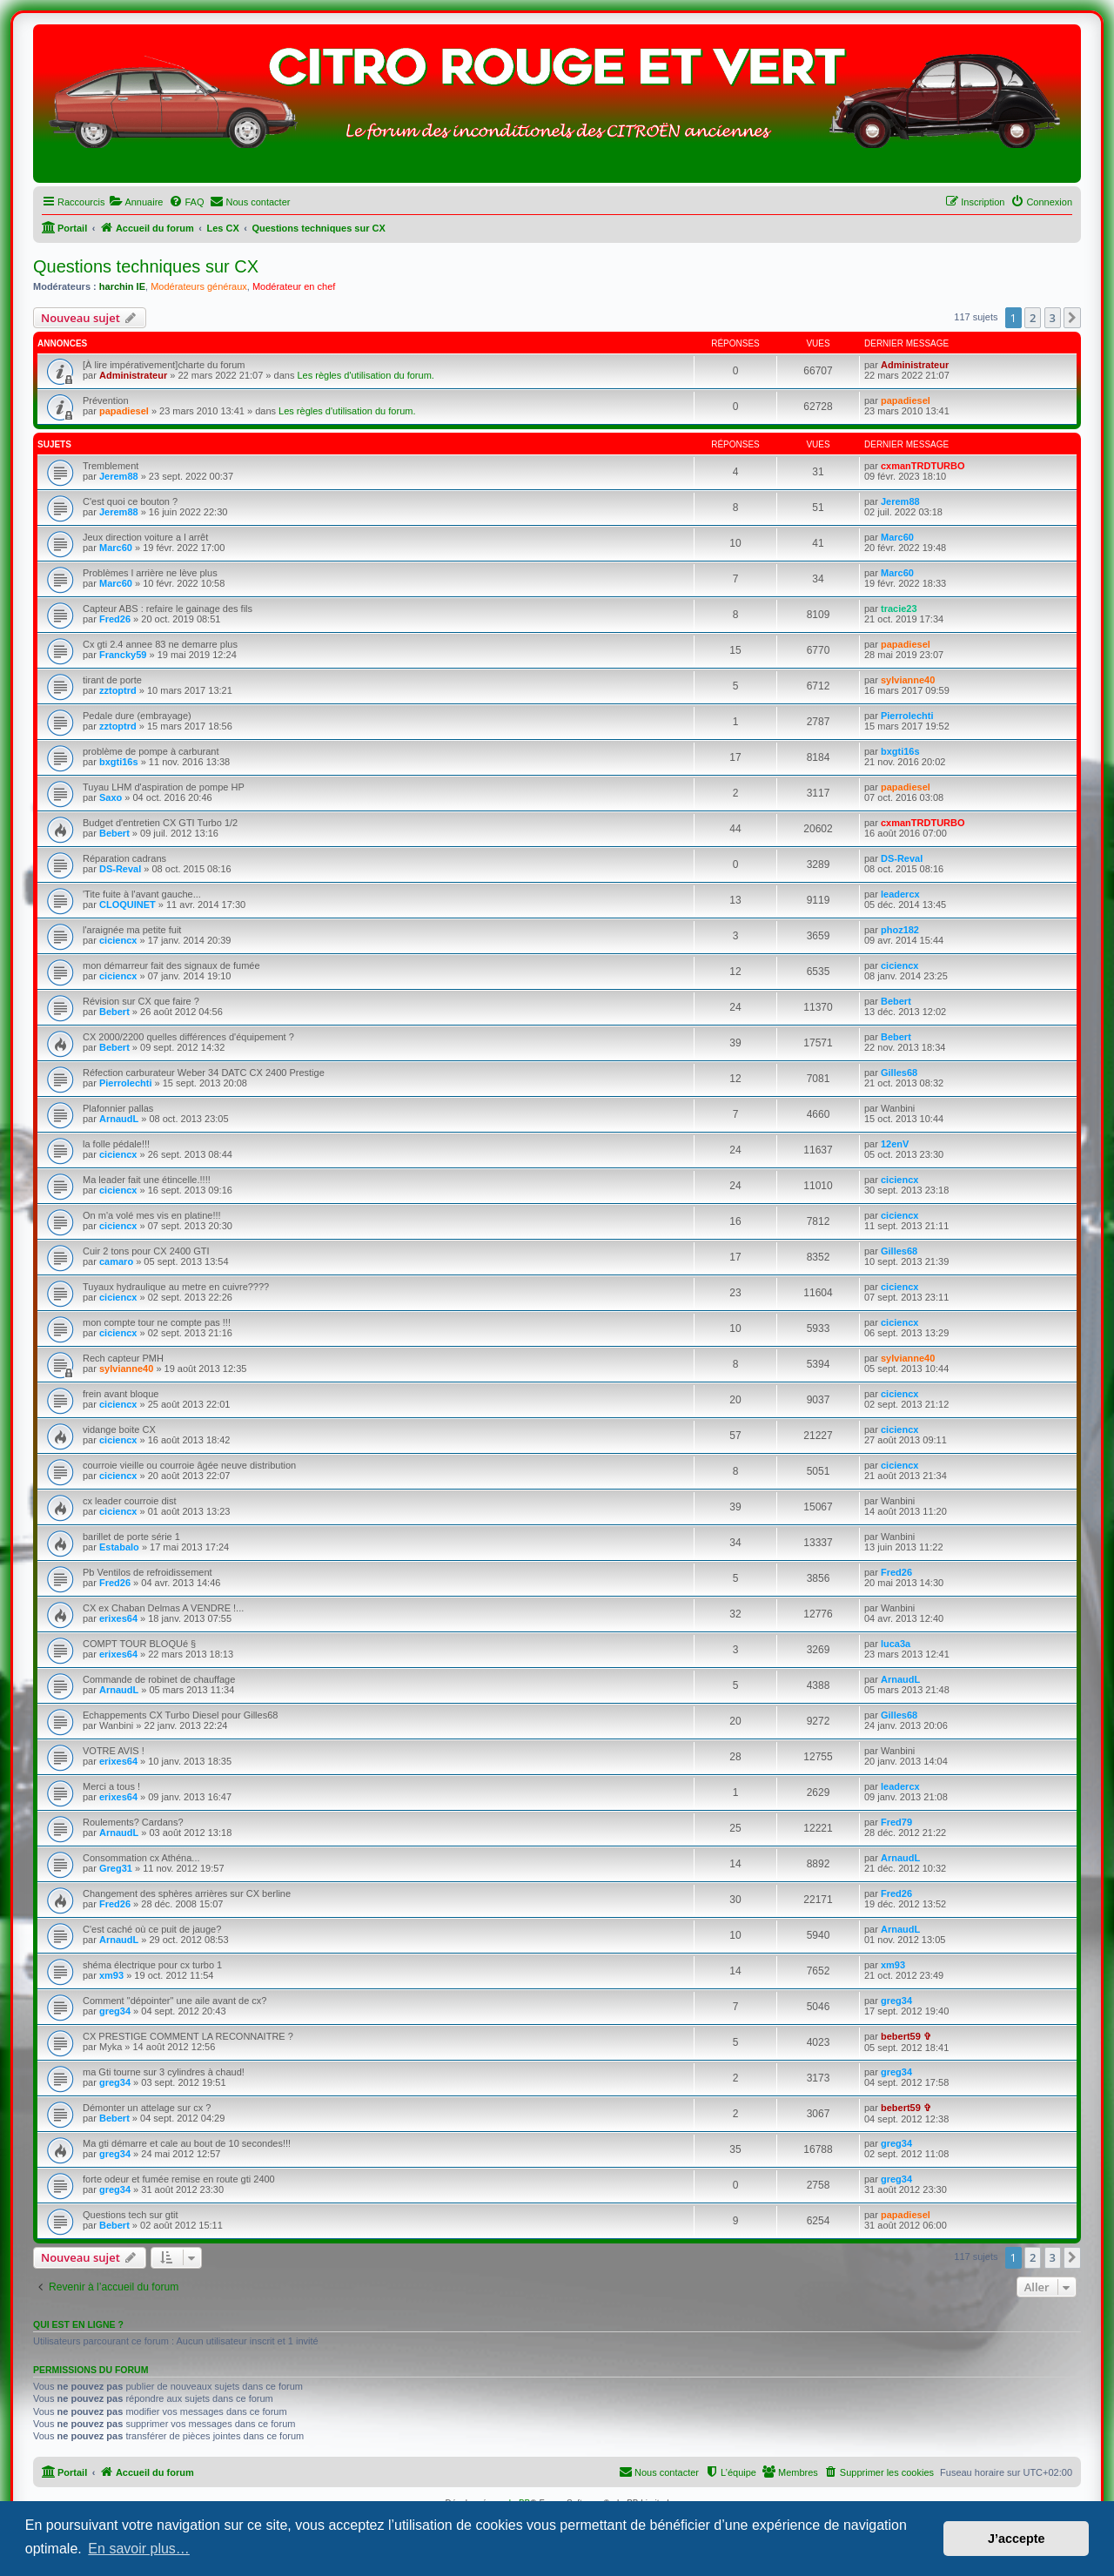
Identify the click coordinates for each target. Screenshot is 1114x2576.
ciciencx (118, 940)
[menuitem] (136, 202)
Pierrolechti (907, 715)
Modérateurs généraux (199, 286)
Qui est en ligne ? (78, 2324)
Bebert (114, 833)
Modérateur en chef (293, 286)
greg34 (115, 2011)
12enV (895, 1144)
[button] (1072, 317)
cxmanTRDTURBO (923, 466)
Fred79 (896, 1822)
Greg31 (115, 1868)
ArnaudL (118, 1118)
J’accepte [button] (1016, 2539)
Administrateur (133, 375)
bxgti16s (118, 762)
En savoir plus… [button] (139, 2548)
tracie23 (899, 608)
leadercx (900, 894)
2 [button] (1033, 318)
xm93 (111, 1975)
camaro (116, 1261)
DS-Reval (120, 869)
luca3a (895, 1643)
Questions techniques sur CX (145, 266)
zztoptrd (118, 690)
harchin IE (122, 286)
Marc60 (115, 547)
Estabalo (119, 1547)
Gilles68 (899, 1072)
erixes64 (118, 1618)
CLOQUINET (127, 904)
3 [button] (1053, 318)
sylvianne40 (908, 680)
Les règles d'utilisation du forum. (365, 375)
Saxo (110, 797)
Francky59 (122, 654)
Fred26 (115, 619)
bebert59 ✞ (906, 2036)
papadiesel (124, 411)
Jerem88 (118, 476)
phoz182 (900, 930)
